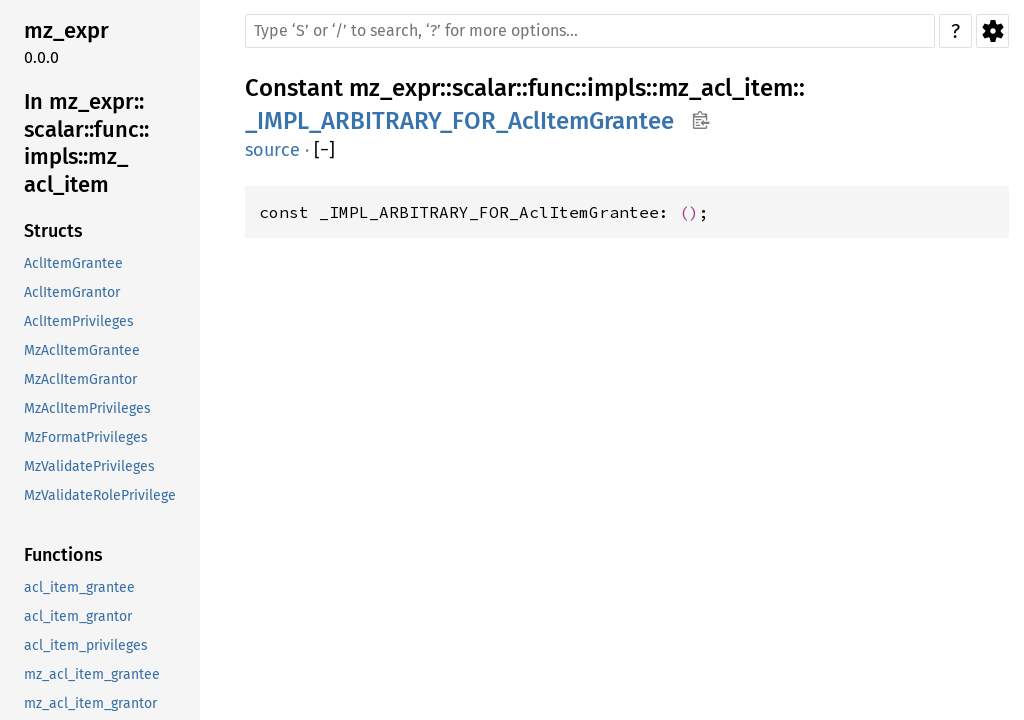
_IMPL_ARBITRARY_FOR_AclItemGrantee (459, 121)
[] (324, 150)
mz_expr (394, 88)
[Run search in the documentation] (590, 31)
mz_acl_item (725, 88)
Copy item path (700, 120)
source (272, 150)
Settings (992, 31)
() (689, 212)
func (551, 88)
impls (616, 88)
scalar (484, 88)
